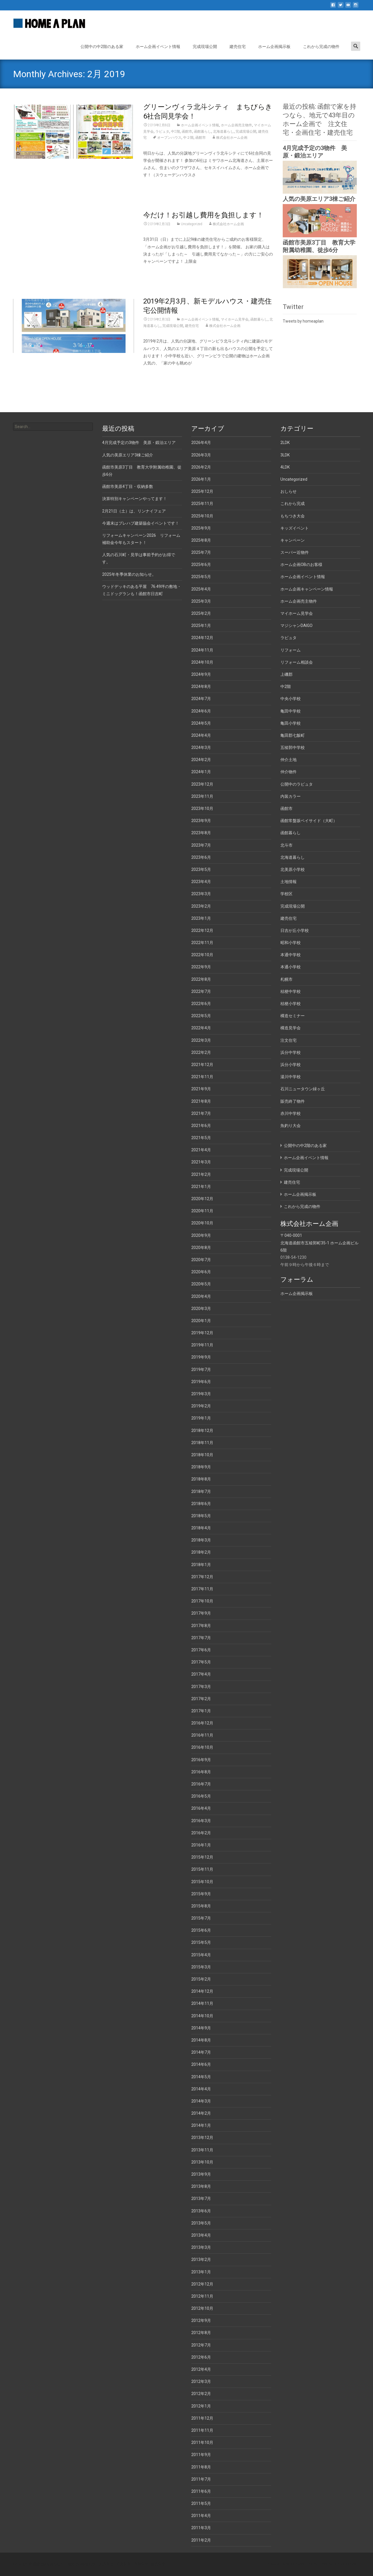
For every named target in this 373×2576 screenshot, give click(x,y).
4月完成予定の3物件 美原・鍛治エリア (139, 442)
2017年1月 (201, 1711)
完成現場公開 (205, 46)
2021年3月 (201, 1162)
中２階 (188, 138)
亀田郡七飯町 (292, 735)
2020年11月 (202, 1211)
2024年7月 (201, 698)
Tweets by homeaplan (303, 321)
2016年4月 (201, 1808)
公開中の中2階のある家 (101, 46)
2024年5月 (201, 723)
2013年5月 (201, 2223)
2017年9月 (201, 1613)
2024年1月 (201, 771)
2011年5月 (201, 2503)
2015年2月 (201, 1979)
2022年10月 (202, 954)
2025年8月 (201, 540)
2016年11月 (202, 1735)
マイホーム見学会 (235, 319)
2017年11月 (202, 1589)
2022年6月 (201, 1003)
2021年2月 (201, 1174)
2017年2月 (201, 1698)
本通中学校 (290, 954)
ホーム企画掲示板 (274, 46)
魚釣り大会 (290, 1125)
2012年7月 (201, 2345)
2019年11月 (202, 1345)
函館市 (187, 131)
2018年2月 (201, 1552)
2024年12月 (202, 637)
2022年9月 (201, 967)
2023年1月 (201, 918)
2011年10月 (202, 2442)
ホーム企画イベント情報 (158, 46)
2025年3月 (201, 601)
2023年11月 (202, 796)
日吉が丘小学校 (294, 930)
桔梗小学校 (290, 1003)
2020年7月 (201, 1259)
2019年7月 (201, 1369)
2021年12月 (202, 1064)
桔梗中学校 (290, 991)
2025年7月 (201, 552)
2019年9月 (201, 1357)
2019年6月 (201, 1381)
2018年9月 (201, 1467)
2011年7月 (201, 2479)
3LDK (285, 455)
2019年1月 (201, 1418)
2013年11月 (202, 2150)
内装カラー (290, 796)
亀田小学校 (290, 723)
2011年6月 (201, 2491)
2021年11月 (202, 1076)
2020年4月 (201, 1296)
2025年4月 (201, 589)
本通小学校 (290, 967)
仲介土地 (288, 759)
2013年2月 (201, 2259)
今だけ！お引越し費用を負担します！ (203, 215)
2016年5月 (201, 1796)
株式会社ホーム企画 (231, 138)
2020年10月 (202, 1223)
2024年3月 (201, 747)
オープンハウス (169, 138)
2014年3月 (201, 2101)
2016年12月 (202, 1723)
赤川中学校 (290, 1113)
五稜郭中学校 (292, 747)
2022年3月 (201, 1040)
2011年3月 (201, 2527)
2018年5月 (201, 1515)
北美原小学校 (292, 869)
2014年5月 (201, 2077)
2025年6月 (201, 564)
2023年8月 (201, 832)
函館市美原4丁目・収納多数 (127, 486)
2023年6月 (201, 857)
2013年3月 (201, 2247)
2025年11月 (202, 503)
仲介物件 (288, 771)
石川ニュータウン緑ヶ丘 (302, 1089)
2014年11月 (202, 2003)
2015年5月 (201, 1942)
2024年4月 (201, 735)
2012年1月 (201, 2406)
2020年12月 (202, 1198)
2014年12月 (202, 1991)
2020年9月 (201, 1235)
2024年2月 (201, 759)
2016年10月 (202, 1747)
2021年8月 (201, 1101)
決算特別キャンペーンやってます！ (134, 498)
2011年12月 (202, 2418)
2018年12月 (202, 1430)
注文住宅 (288, 1040)
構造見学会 (290, 1028)
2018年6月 (201, 1503)
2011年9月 (201, 2454)
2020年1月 (201, 1320)
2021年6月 (201, 1125)
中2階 (175, 131)
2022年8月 (201, 979)
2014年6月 (201, 2064)
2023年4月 (201, 881)
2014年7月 (201, 2052)
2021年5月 (201, 1137)
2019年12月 (202, 1332)
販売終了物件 (292, 1101)
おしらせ (288, 491)
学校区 (286, 893)
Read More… (155, 186)
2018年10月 (202, 1454)
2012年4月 (201, 2369)
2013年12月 (202, 2137)
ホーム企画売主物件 (236, 125)
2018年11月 (202, 1442)
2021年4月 (201, 1150)
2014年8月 (201, 2040)
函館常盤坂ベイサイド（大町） (308, 820)
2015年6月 (201, 1930)
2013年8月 (201, 2186)
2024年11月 (202, 650)
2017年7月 (201, 1637)
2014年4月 (201, 2089)
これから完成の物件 (321, 46)
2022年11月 (202, 942)
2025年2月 (201, 613)
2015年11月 (202, 1869)
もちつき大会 (292, 516)
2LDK (285, 442)
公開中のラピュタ (296, 784)
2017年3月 (201, 1686)
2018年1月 (201, 1564)
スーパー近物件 (294, 552)
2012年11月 (202, 2296)
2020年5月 (201, 1284)
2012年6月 (201, 2357)
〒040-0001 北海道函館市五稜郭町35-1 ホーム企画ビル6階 (319, 1242)
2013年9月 (201, 2174)
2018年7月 (201, 1491)
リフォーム (290, 650)
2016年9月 (201, 1759)
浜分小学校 (290, 1064)
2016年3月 (201, 1820)
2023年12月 (202, 784)
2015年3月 (201, 1967)
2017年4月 (201, 1674)
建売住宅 (237, 46)
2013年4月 (201, 2235)
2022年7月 (201, 991)
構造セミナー (292, 1015)
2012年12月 (202, 2284)
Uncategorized (191, 224)
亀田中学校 (290, 711)
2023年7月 (201, 845)
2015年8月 (201, 1906)
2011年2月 (201, 2540)
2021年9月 (201, 1089)
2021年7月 (201, 1113)
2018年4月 (201, 1528)
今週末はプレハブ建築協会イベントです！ (140, 523)
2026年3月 (201, 455)
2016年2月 (201, 1833)
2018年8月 (201, 1479)
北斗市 (286, 845)
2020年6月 (201, 1272)
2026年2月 (201, 467)
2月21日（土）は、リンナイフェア (134, 511)
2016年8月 (201, 1772)
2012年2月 (201, 2393)
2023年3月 (201, 893)
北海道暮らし (223, 131)
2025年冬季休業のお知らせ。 (129, 574)
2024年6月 (201, 711)
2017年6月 (201, 1650)
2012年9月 (201, 2320)
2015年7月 (201, 1918)
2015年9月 (201, 1894)
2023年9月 (201, 820)
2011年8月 (201, 2467)
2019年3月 (201, 1393)
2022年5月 (201, 1015)
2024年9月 (201, 674)
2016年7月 (201, 1784)
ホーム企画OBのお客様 (301, 564)
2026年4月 (201, 442)
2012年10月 (202, 2308)
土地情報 (288, 881)
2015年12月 (202, 1857)
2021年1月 (201, 1186)
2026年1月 (201, 479)
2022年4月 (201, 1028)
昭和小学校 (290, 942)
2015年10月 (202, 1881)
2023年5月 (201, 869)
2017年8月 (201, 1625)
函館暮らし (202, 131)
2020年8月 (201, 1247)
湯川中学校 (290, 1076)
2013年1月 (201, 2272)
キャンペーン (292, 540)
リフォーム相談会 (296, 662)
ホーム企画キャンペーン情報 (306, 589)
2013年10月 (202, 2162)
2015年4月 (201, 1955)
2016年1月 (201, 1845)
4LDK (285, 467)
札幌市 (286, 979)
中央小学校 (290, 698)
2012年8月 (201, 2332)
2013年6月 (201, 2211)
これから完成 (292, 503)
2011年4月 (201, 2515)
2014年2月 (201, 2113)
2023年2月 (201, 906)
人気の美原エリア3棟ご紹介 (319, 198)
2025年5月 (201, 576)
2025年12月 (202, 491)
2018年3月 (201, 1540)
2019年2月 (201, 1406)
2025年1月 (201, 625)
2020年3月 (201, 1308)
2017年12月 (202, 1576)
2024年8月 (201, 686)
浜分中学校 (290, 1052)
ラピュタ (162, 131)
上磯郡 (286, 674)
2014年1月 (201, 2125)
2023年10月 (202, 808)
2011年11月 (202, 2430)
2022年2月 (201, 1052)
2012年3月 (201, 2381)
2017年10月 (202, 1601)
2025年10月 (202, 516)
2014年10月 (202, 2016)
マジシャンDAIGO (296, 625)
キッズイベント (294, 528)
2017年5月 (201, 1662)
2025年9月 (201, 528)
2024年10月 (202, 662)
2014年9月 (201, 2028)
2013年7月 (201, 2198)
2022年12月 (202, 930)
